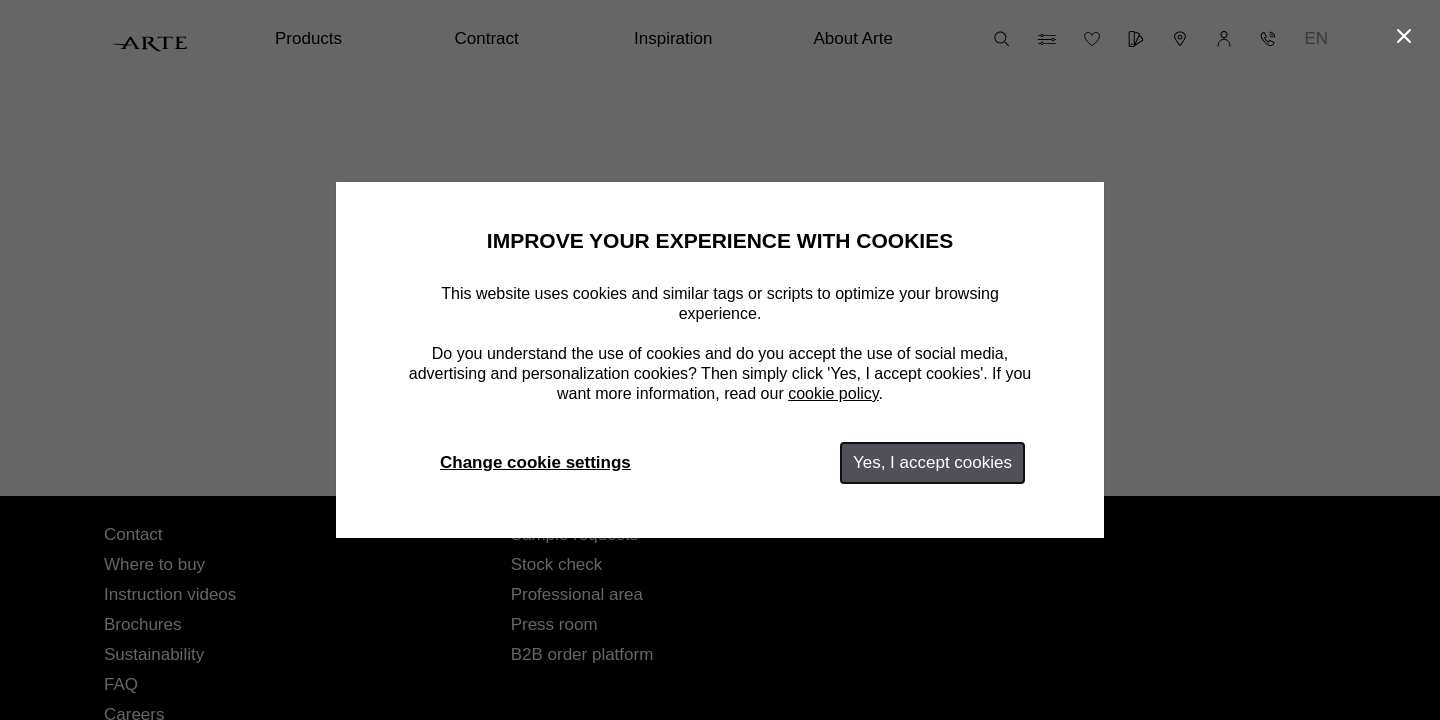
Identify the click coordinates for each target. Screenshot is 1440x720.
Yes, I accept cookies (932, 462)
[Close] (1404, 36)
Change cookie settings (535, 462)
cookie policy (833, 393)
